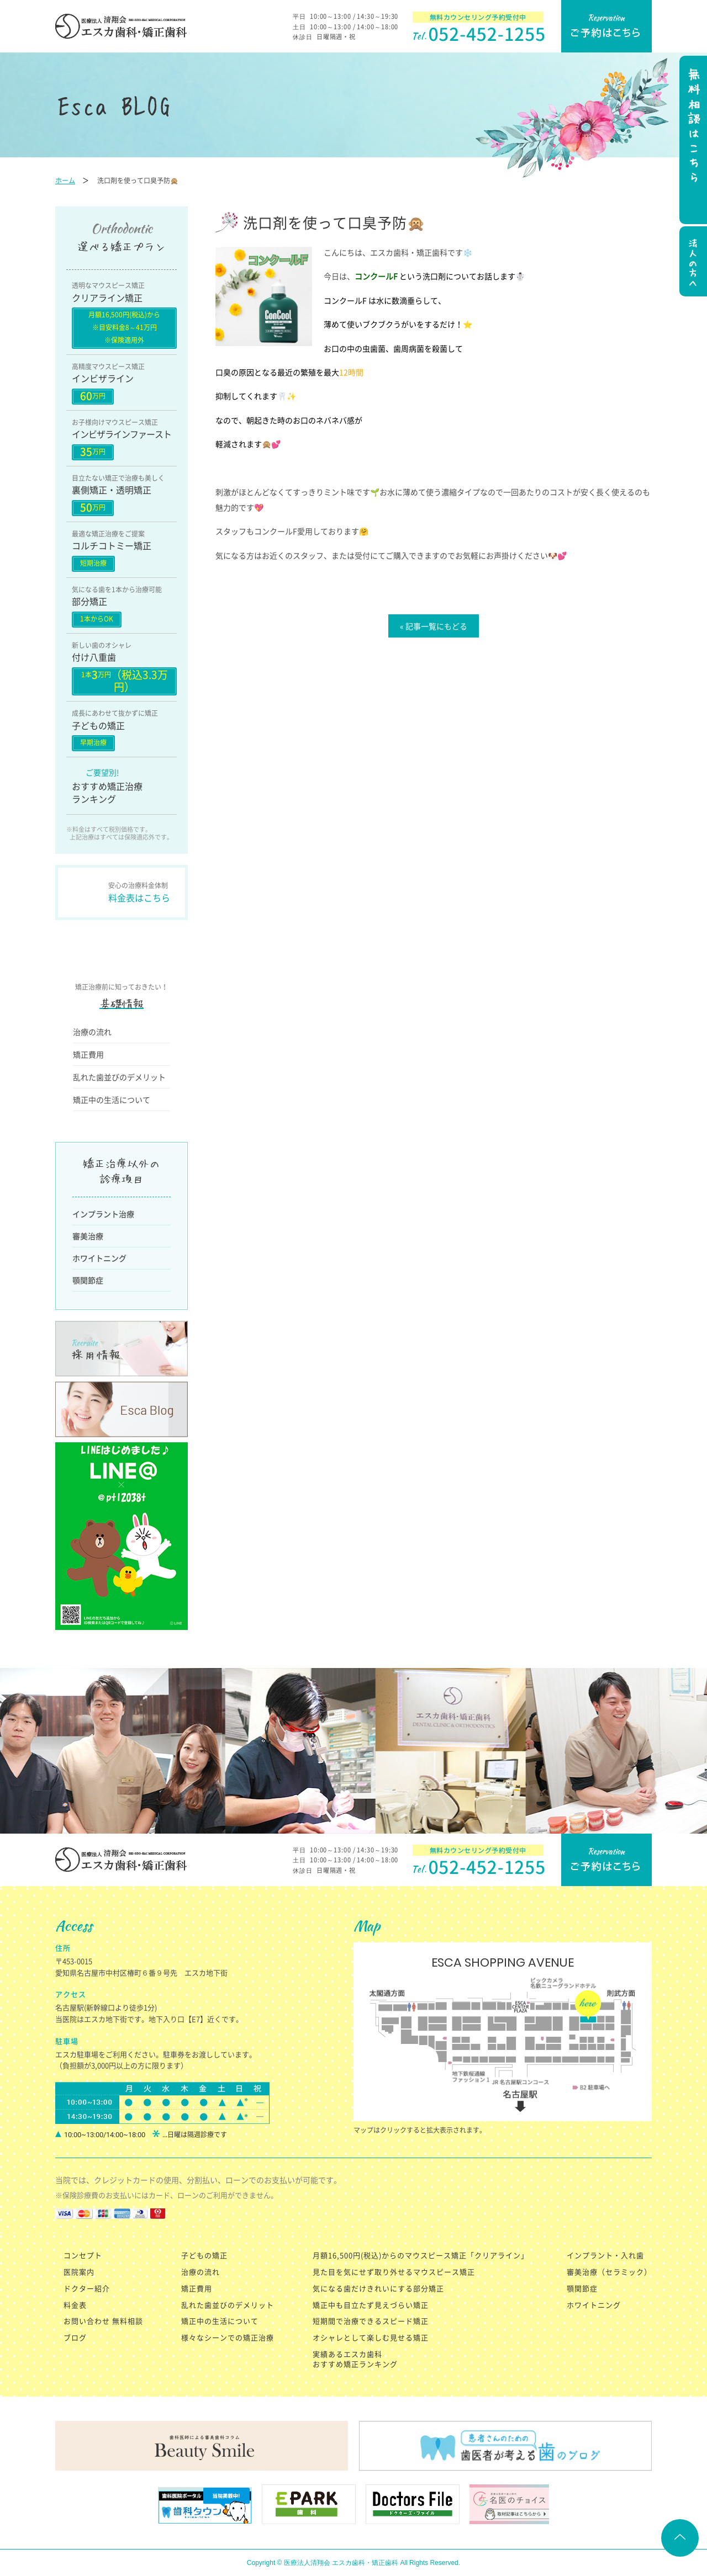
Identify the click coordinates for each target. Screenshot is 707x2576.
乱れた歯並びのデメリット (119, 1076)
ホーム (65, 180)
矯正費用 (88, 1054)
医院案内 (79, 2271)
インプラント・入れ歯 (605, 2255)
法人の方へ (692, 263)
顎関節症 (87, 1280)
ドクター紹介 (87, 2288)
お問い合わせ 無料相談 (103, 2320)
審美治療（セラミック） (609, 2271)
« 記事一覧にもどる (433, 625)
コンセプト (83, 2255)
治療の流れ (92, 1031)
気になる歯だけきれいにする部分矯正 (378, 2288)
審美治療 (87, 1235)
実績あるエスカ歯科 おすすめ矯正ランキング (355, 2359)
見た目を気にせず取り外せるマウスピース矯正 (394, 2271)
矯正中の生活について (111, 1099)
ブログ (75, 2337)
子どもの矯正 (204, 2255)
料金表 (75, 2304)
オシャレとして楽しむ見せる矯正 (371, 2337)
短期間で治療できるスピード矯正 (371, 2320)
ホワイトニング (99, 1257)
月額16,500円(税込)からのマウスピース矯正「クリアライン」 (421, 2255)
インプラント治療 (103, 1213)
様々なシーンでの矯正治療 (227, 2337)
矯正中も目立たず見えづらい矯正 (371, 2304)
